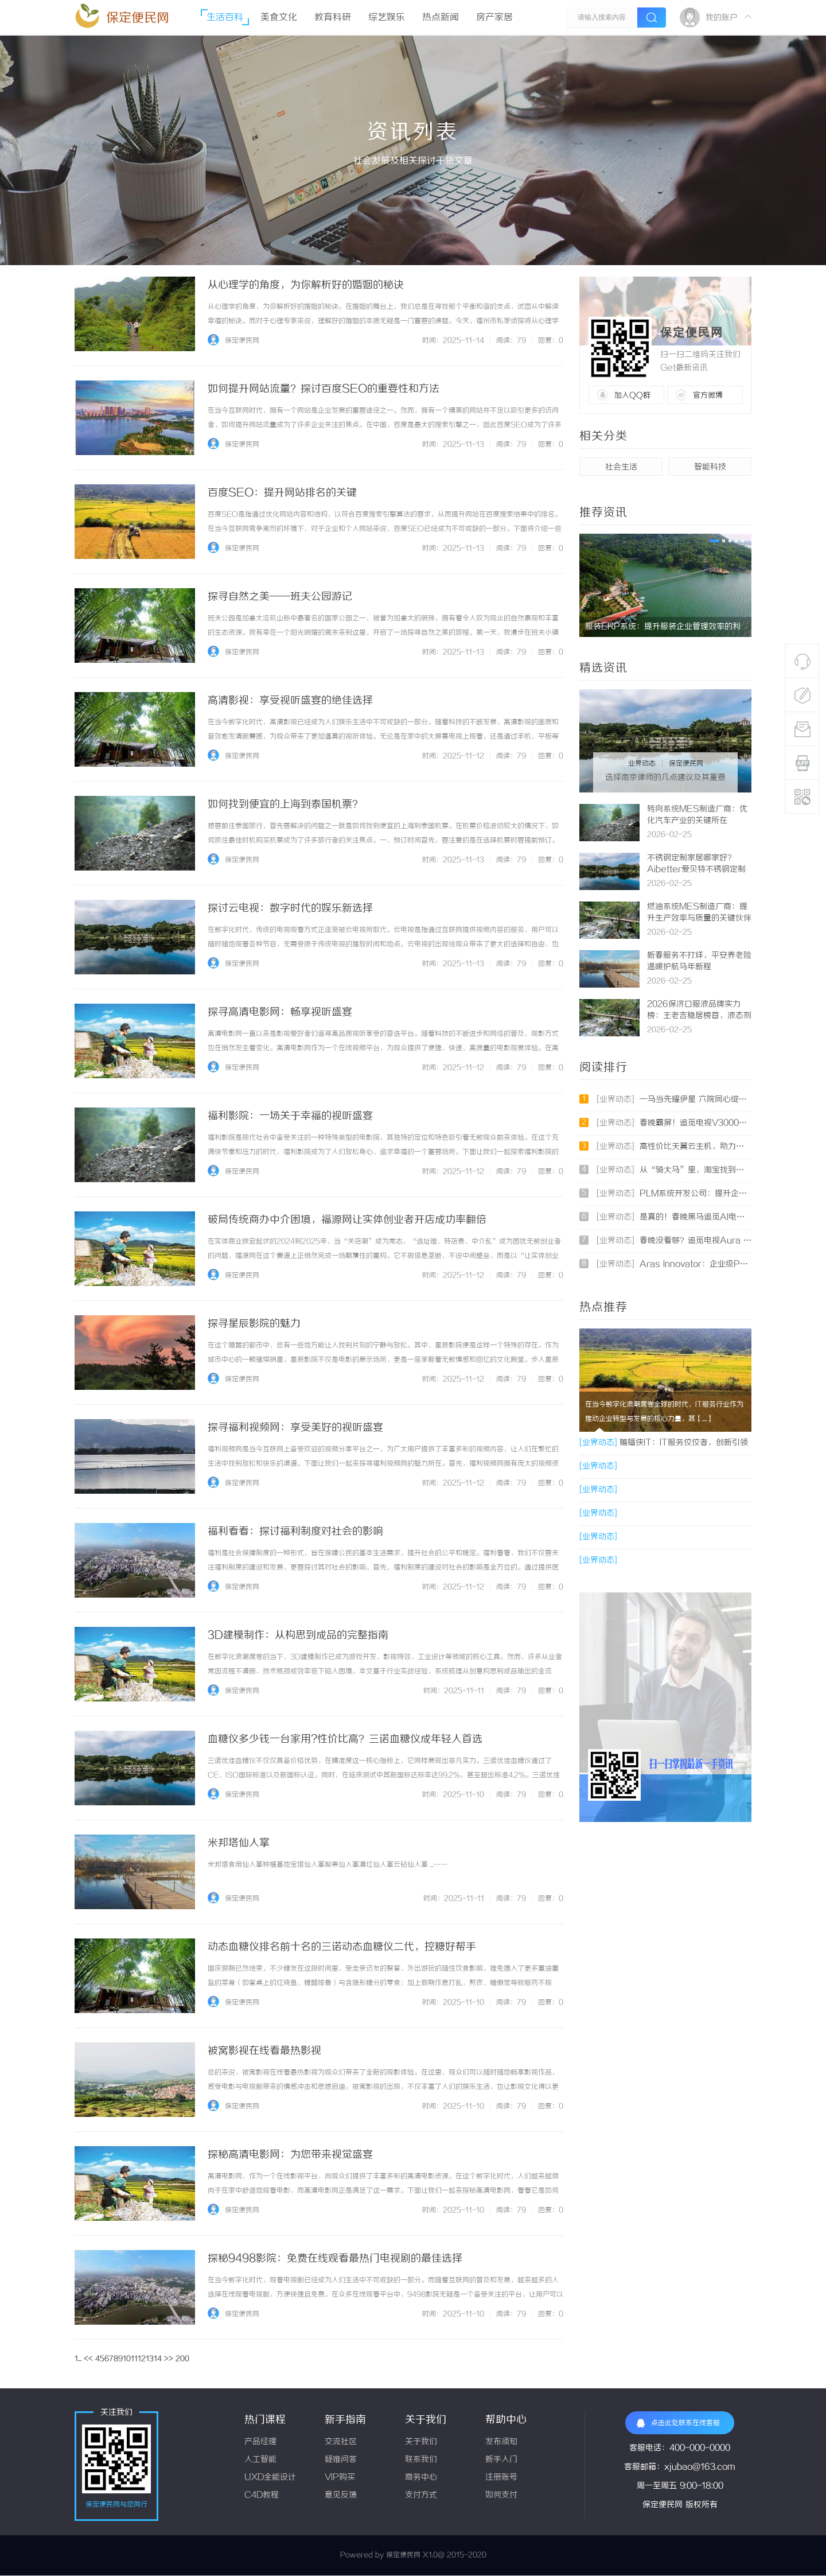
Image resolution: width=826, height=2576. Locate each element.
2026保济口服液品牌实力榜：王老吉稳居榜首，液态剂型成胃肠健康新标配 (699, 1016)
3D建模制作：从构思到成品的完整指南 (298, 1635)
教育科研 (332, 17)
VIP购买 (340, 2477)
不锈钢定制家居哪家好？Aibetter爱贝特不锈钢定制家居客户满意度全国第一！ (696, 869)
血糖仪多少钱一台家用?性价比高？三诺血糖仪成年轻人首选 (345, 1739)
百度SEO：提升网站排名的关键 (282, 493)
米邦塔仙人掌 (239, 1843)
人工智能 (260, 2460)
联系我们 (421, 2460)
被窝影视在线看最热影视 (264, 2051)
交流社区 (341, 2442)
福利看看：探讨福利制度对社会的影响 (295, 1531)
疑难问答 (341, 2460)
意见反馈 (341, 2495)
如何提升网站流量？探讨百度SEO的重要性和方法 (323, 389)
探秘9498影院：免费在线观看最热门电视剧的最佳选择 (335, 2258)
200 (182, 2358)
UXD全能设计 (270, 2477)
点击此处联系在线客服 (678, 2423)
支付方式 (421, 2495)
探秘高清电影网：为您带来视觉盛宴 (290, 2154)
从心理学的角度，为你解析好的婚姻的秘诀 (306, 285)
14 (158, 2358)
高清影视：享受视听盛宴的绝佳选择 (290, 700)
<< (88, 2358)
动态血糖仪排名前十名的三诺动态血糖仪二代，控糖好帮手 (342, 1947)
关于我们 (421, 2442)
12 (142, 2358)
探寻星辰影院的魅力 (254, 1324)
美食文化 (278, 17)
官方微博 (708, 395)
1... (78, 2358)
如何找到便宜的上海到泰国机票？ (285, 804)
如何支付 (501, 2495)
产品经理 (260, 2442)
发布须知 (501, 2442)
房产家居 (494, 17)
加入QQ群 (632, 395)
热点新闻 (440, 17)
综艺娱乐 (386, 17)
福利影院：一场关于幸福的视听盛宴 (290, 1116)
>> (168, 2358)
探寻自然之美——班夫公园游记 (280, 596)
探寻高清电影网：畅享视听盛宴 (280, 1012)
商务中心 (421, 2477)
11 (134, 2358)
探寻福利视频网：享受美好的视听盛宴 (295, 1427)
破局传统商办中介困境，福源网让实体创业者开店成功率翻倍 (347, 1220)
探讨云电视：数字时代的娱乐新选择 (290, 908)
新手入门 (501, 2460)
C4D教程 (261, 2495)
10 (127, 2358)
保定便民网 (137, 18)
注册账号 (501, 2477)
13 (150, 2358)
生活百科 (224, 17)
